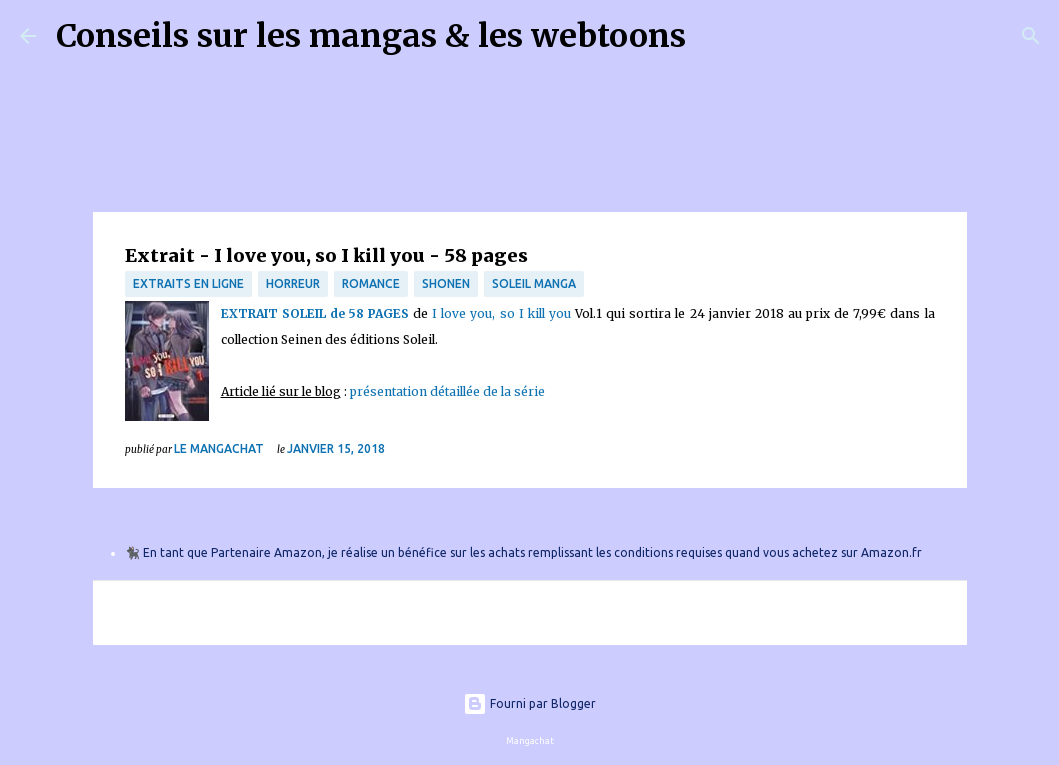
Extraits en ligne (188, 283)
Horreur (293, 283)
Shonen (446, 283)
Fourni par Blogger (529, 703)
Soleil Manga (534, 283)
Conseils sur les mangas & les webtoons (371, 36)
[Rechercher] (714, 36)
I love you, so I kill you (501, 313)
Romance (371, 283)
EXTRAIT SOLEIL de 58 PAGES (315, 313)
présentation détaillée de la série (447, 391)
